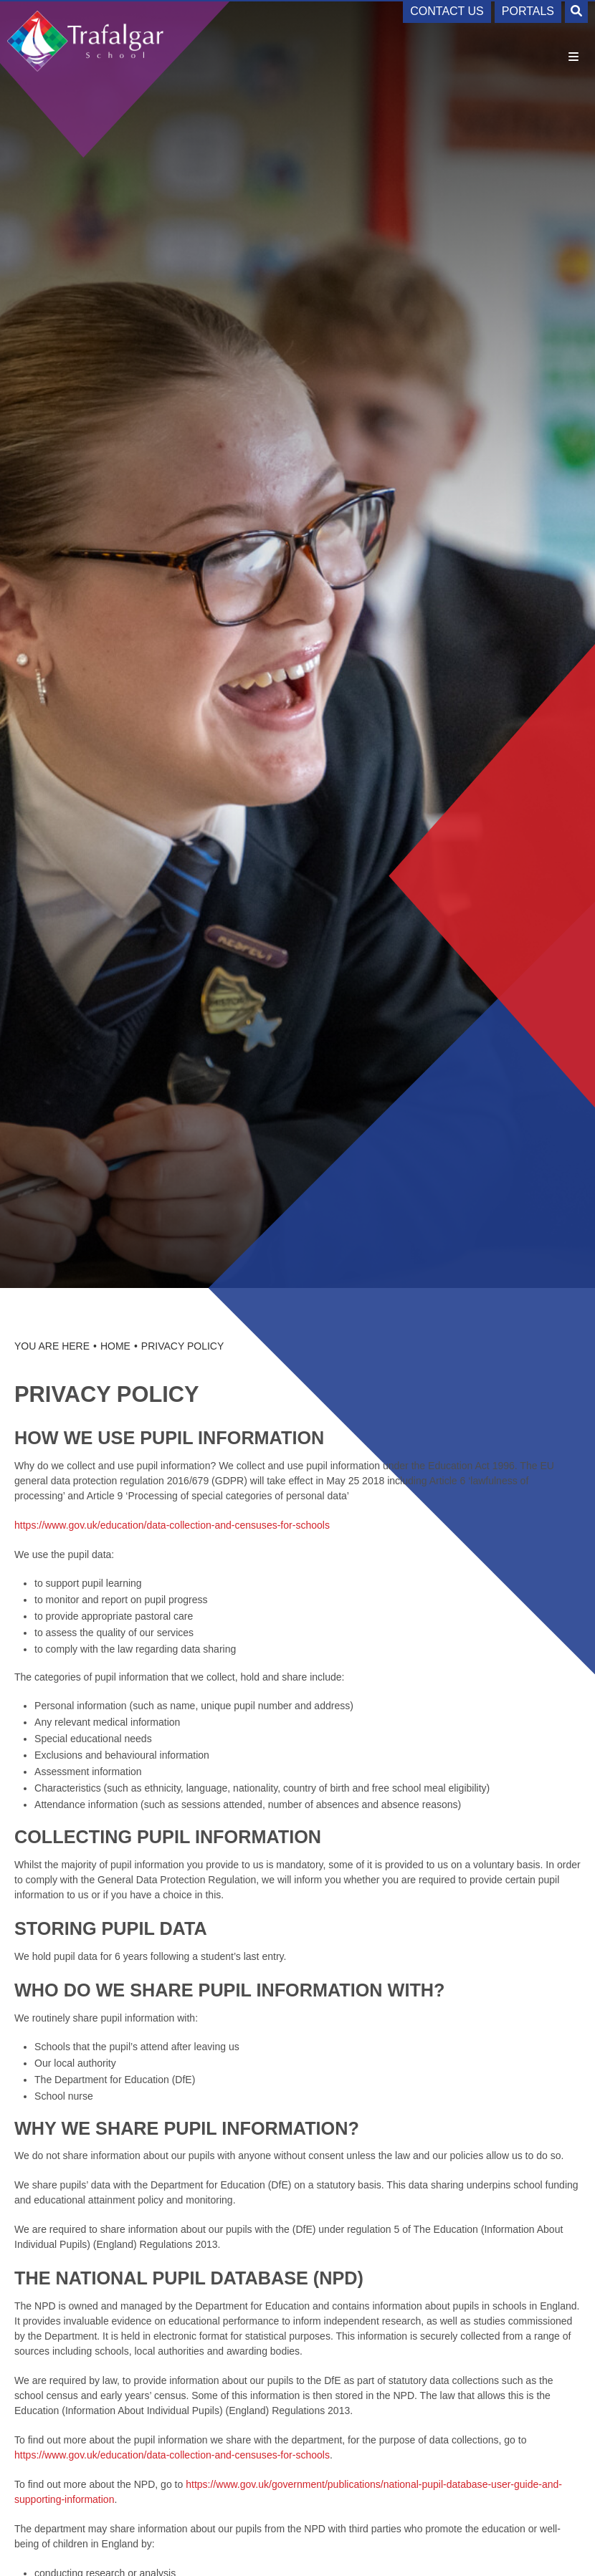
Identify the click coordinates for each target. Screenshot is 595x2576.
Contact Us (447, 11)
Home (115, 1346)
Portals (528, 11)
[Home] (85, 41)
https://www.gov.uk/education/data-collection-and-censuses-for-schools (172, 1525)
